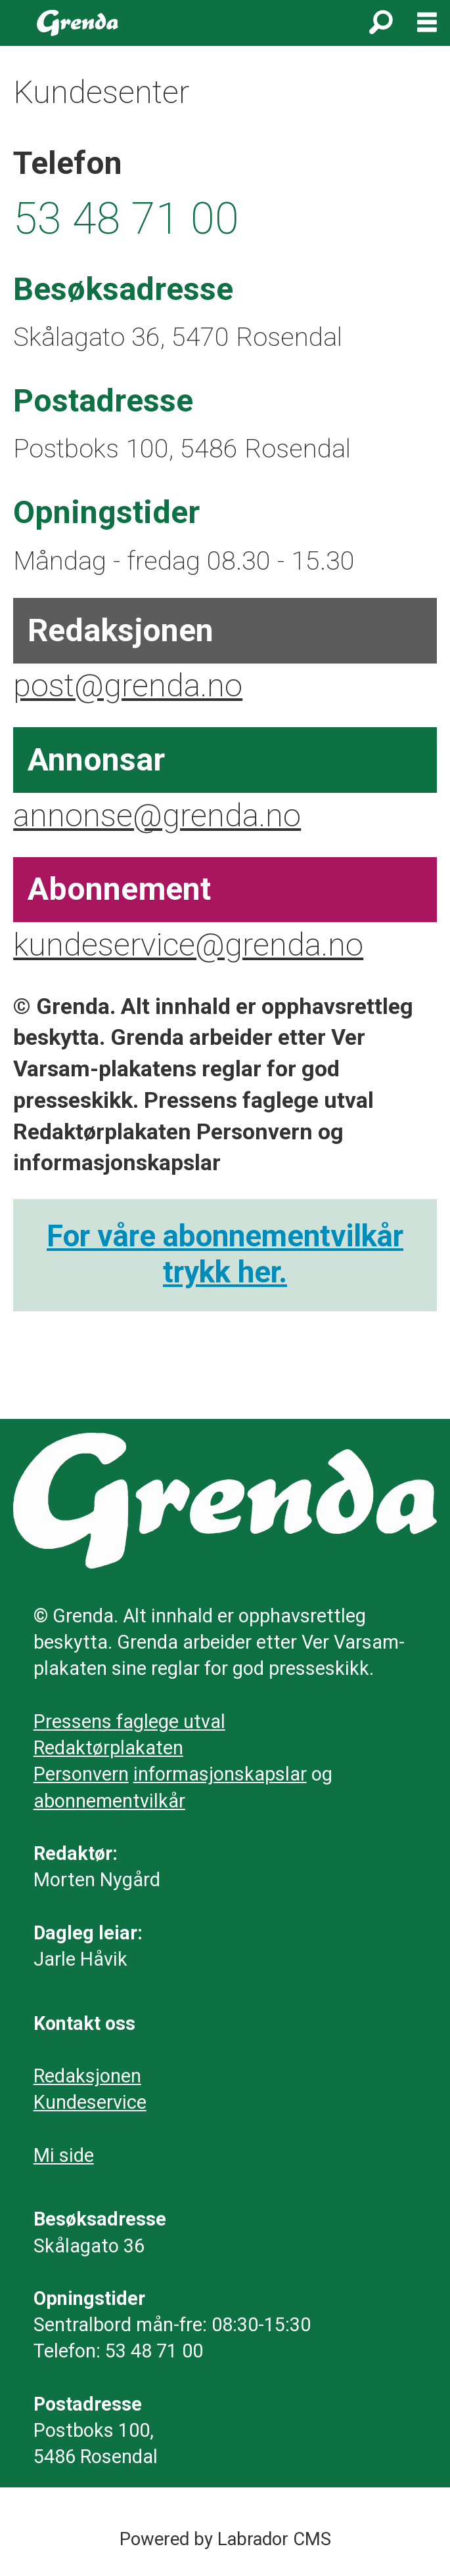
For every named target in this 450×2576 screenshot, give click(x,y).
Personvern (81, 1774)
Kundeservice (90, 2102)
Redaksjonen (87, 2076)
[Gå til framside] (77, 23)
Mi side (64, 2155)
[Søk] (381, 23)
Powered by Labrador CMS (225, 2539)
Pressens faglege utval (129, 1721)
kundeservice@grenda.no (188, 944)
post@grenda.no (127, 685)
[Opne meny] (427, 23)
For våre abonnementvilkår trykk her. (225, 1254)
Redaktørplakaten (108, 1748)
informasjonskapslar (220, 1774)
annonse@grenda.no (157, 815)
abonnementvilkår (109, 1801)
